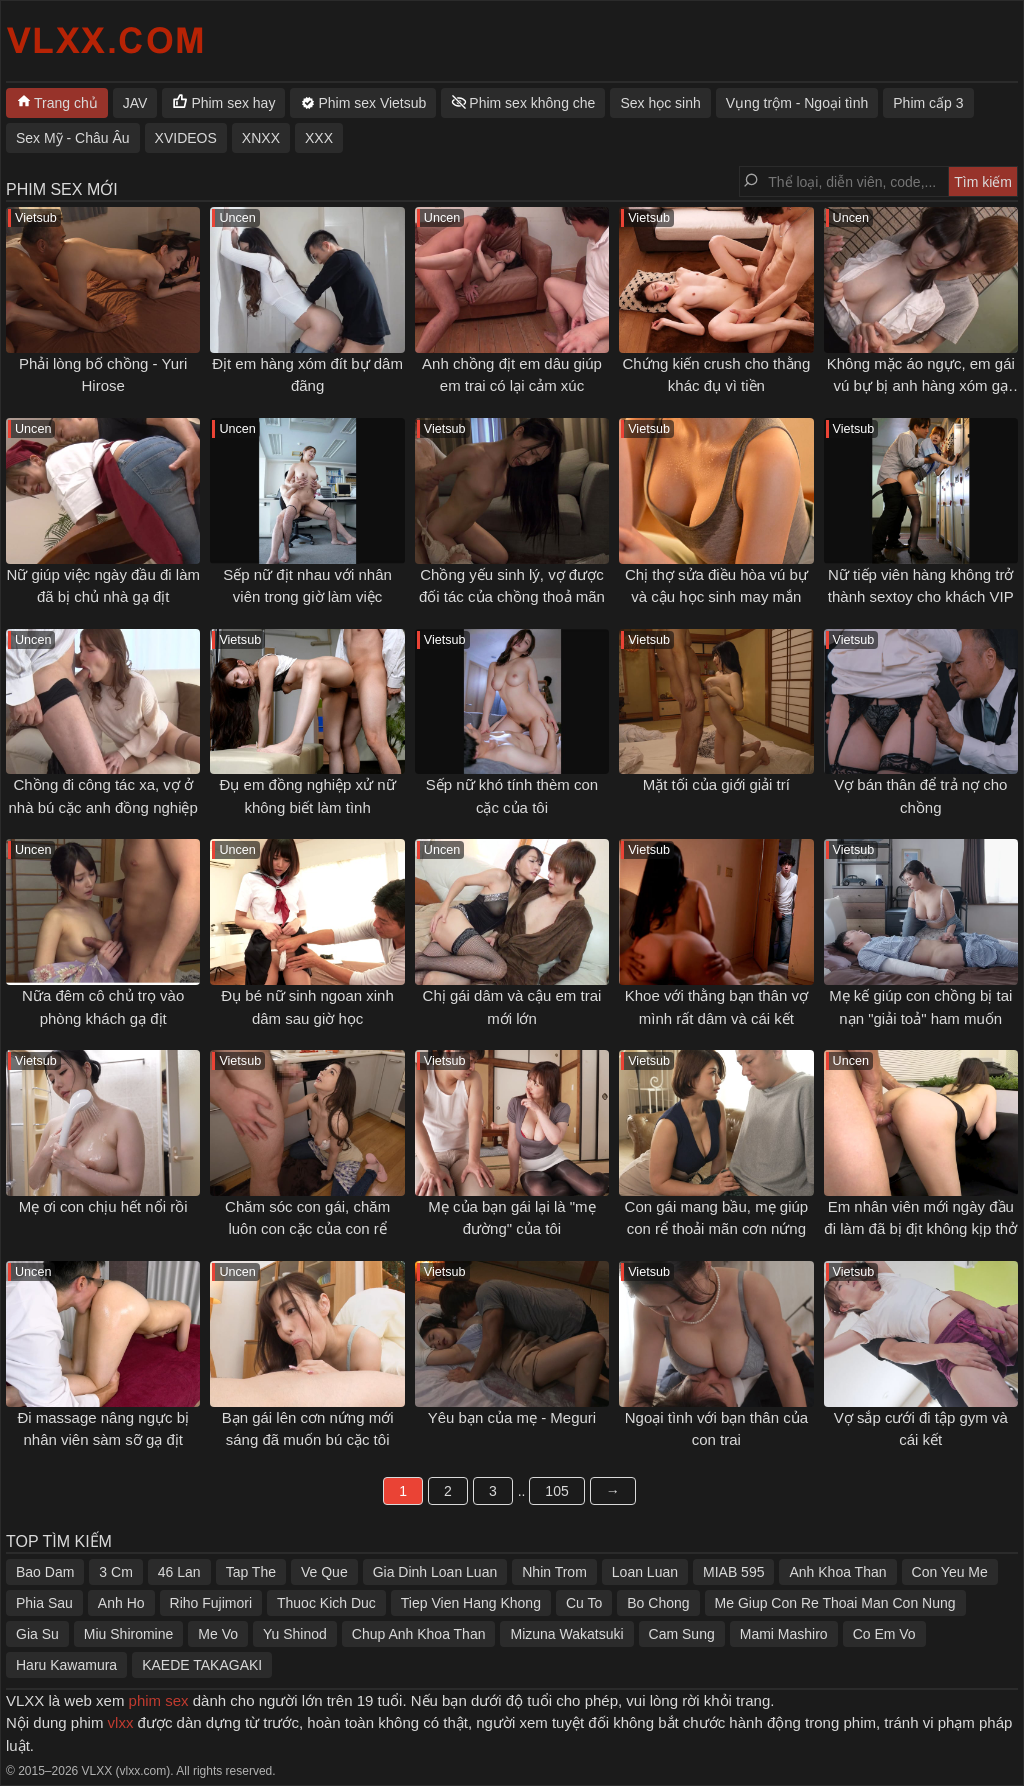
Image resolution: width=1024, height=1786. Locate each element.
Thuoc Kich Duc (326, 1603)
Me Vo (218, 1634)
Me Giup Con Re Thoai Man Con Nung (835, 1603)
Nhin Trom (554, 1572)
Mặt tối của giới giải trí (716, 784)
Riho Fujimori (211, 1603)
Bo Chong (658, 1603)
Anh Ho (121, 1603)
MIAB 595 (733, 1572)
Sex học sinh (660, 103)
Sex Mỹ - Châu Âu (73, 138)
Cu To (584, 1603)
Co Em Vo (884, 1634)
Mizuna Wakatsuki (566, 1634)
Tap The (251, 1572)
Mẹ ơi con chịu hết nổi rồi (103, 1206)
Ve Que (324, 1572)
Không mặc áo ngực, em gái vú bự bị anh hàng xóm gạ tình (921, 386)
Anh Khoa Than (837, 1572)
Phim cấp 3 (928, 103)
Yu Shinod (295, 1634)
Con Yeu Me (950, 1572)
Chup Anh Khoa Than (419, 1634)
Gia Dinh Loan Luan (435, 1572)
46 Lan (179, 1572)
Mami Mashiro (784, 1634)
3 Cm (115, 1572)
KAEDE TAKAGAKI (202, 1665)
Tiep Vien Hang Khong (471, 1603)
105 (556, 1491)
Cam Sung (682, 1634)
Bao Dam (45, 1572)
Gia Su (37, 1634)
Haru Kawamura (66, 1665)
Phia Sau (44, 1603)
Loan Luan (645, 1572)
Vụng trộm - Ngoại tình (797, 103)
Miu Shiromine (128, 1634)
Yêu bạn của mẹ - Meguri (512, 1417)
